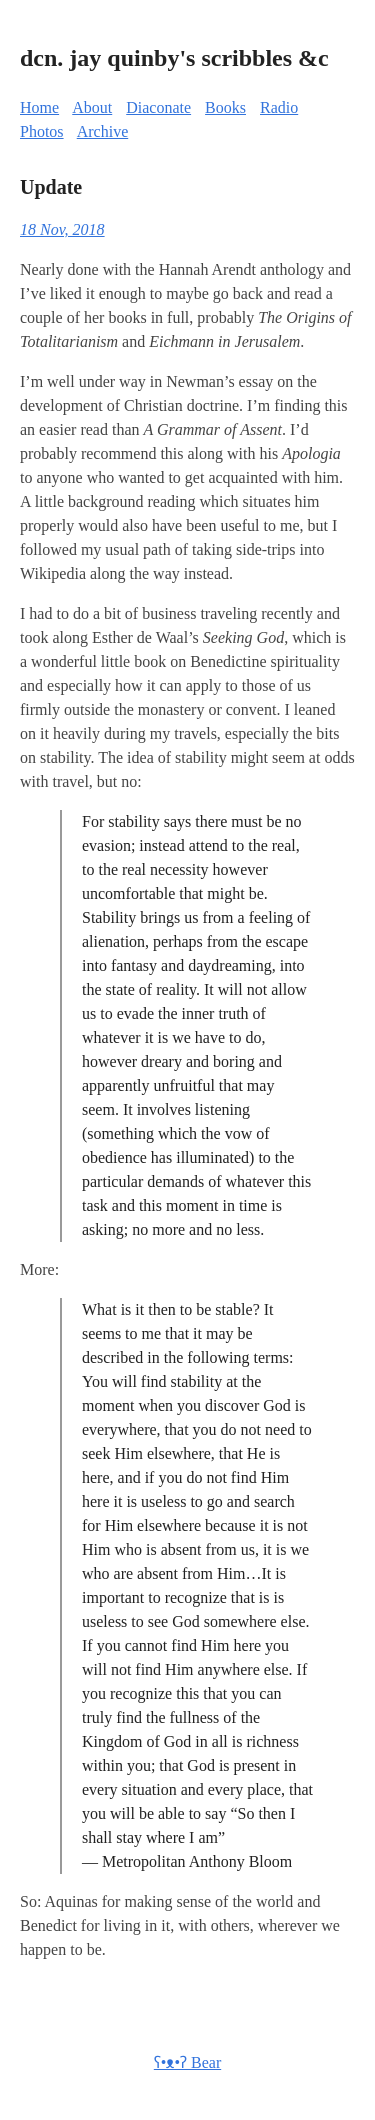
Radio (279, 107)
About (92, 107)
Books (225, 107)
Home (39, 107)
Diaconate (158, 107)
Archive (103, 131)
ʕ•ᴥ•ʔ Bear (187, 2062)
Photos (42, 131)
